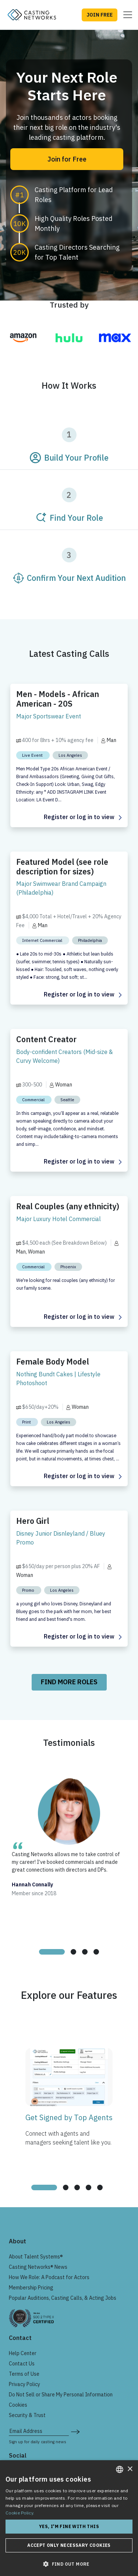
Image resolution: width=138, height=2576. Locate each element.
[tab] (52, 1952)
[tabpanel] (69, 1855)
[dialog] (69, 2518)
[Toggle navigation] (125, 14)
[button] (69, 2564)
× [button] (129, 2469)
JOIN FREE (99, 14)
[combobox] (119, 2469)
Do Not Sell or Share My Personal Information (61, 2394)
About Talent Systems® (36, 2256)
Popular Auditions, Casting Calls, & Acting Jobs (62, 2298)
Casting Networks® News (38, 2267)
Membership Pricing (31, 2287)
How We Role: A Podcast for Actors (49, 2277)
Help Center (22, 2353)
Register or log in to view (83, 817)
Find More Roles (69, 1682)
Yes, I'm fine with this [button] (69, 2526)
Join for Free (66, 159)
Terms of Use (24, 2374)
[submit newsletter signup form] (75, 2431)
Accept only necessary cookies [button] (69, 2545)
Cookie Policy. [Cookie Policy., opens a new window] (20, 2513)
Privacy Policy (24, 2384)
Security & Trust (27, 2415)
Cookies (18, 2405)
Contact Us (22, 2363)
